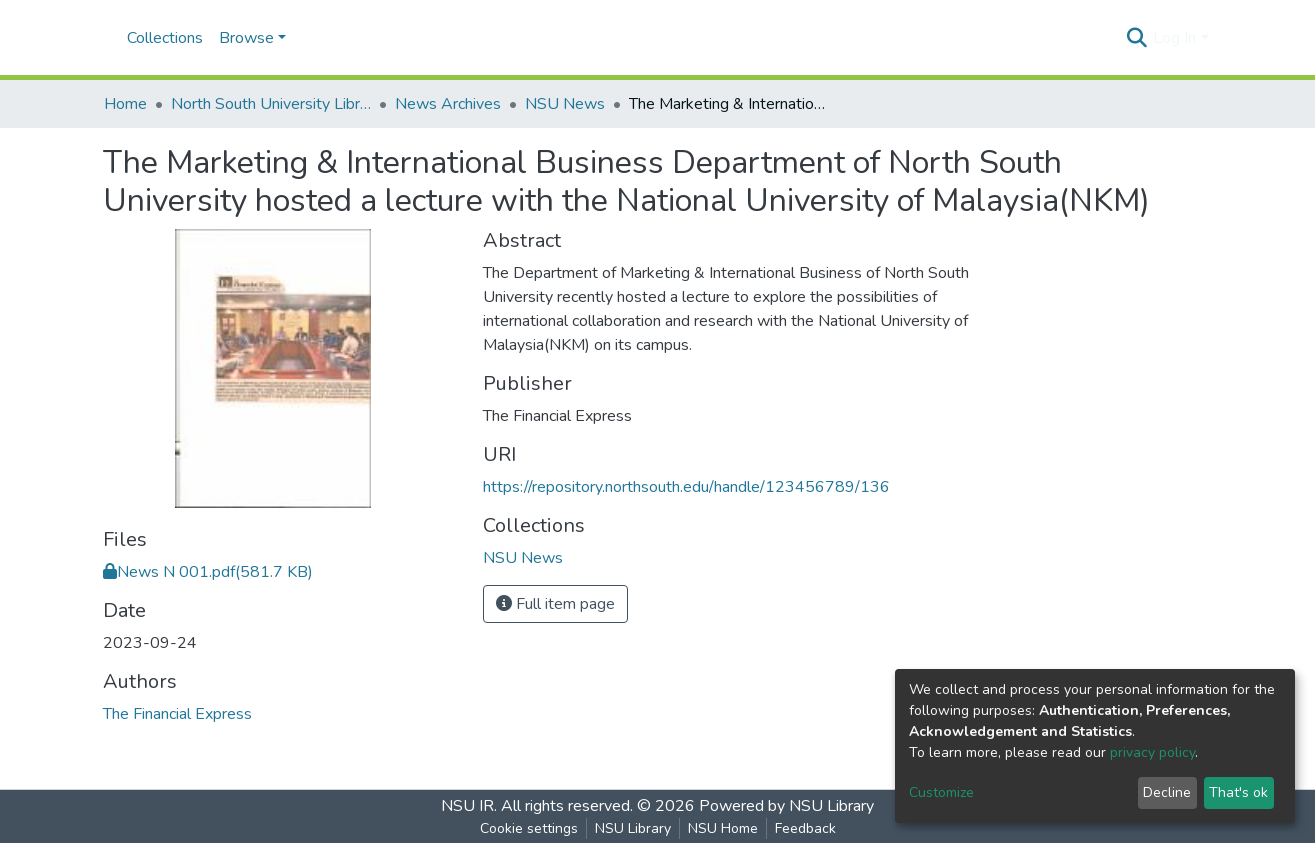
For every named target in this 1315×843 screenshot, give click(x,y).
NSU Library (633, 828)
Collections (165, 38)
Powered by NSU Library (786, 806)
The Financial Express (177, 714)
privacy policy (1152, 752)
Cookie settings (529, 828)
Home (125, 104)
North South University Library (271, 104)
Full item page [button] (555, 604)
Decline (1167, 792)
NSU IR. (469, 806)
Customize (941, 792)
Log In (1174, 38)
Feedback (805, 828)
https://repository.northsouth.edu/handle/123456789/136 (686, 487)
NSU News (565, 104)
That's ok (1238, 792)
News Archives (448, 104)
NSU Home (723, 828)
